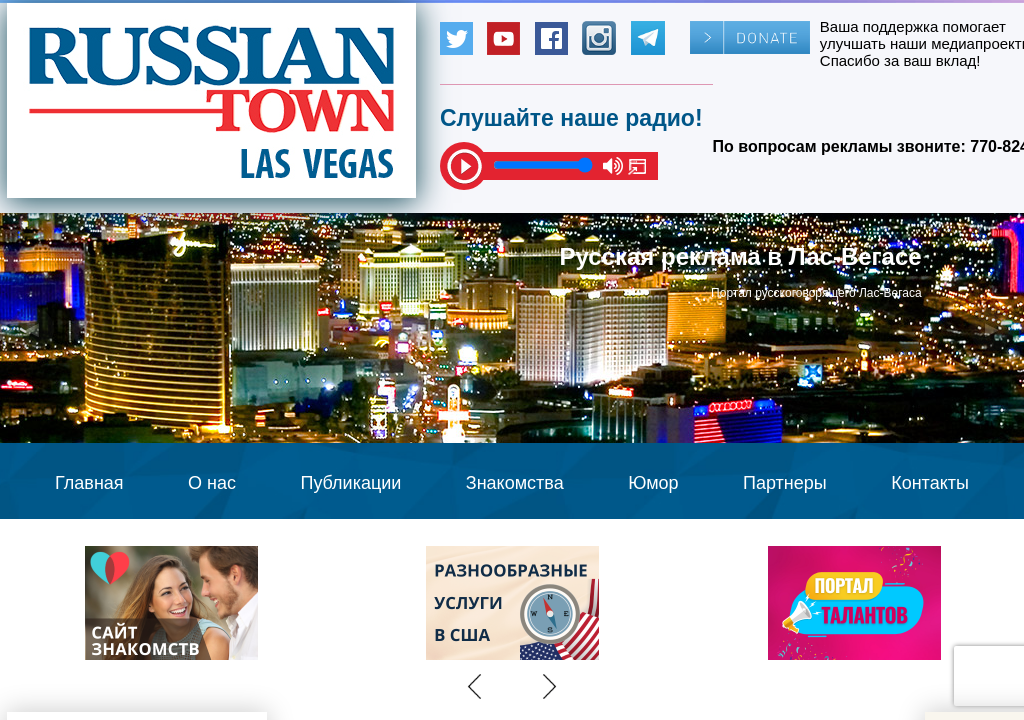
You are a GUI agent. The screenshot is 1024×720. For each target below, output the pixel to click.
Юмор (653, 483)
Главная (89, 483)
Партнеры (785, 483)
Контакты (930, 483)
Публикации (350, 483)
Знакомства (515, 483)
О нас (212, 483)
